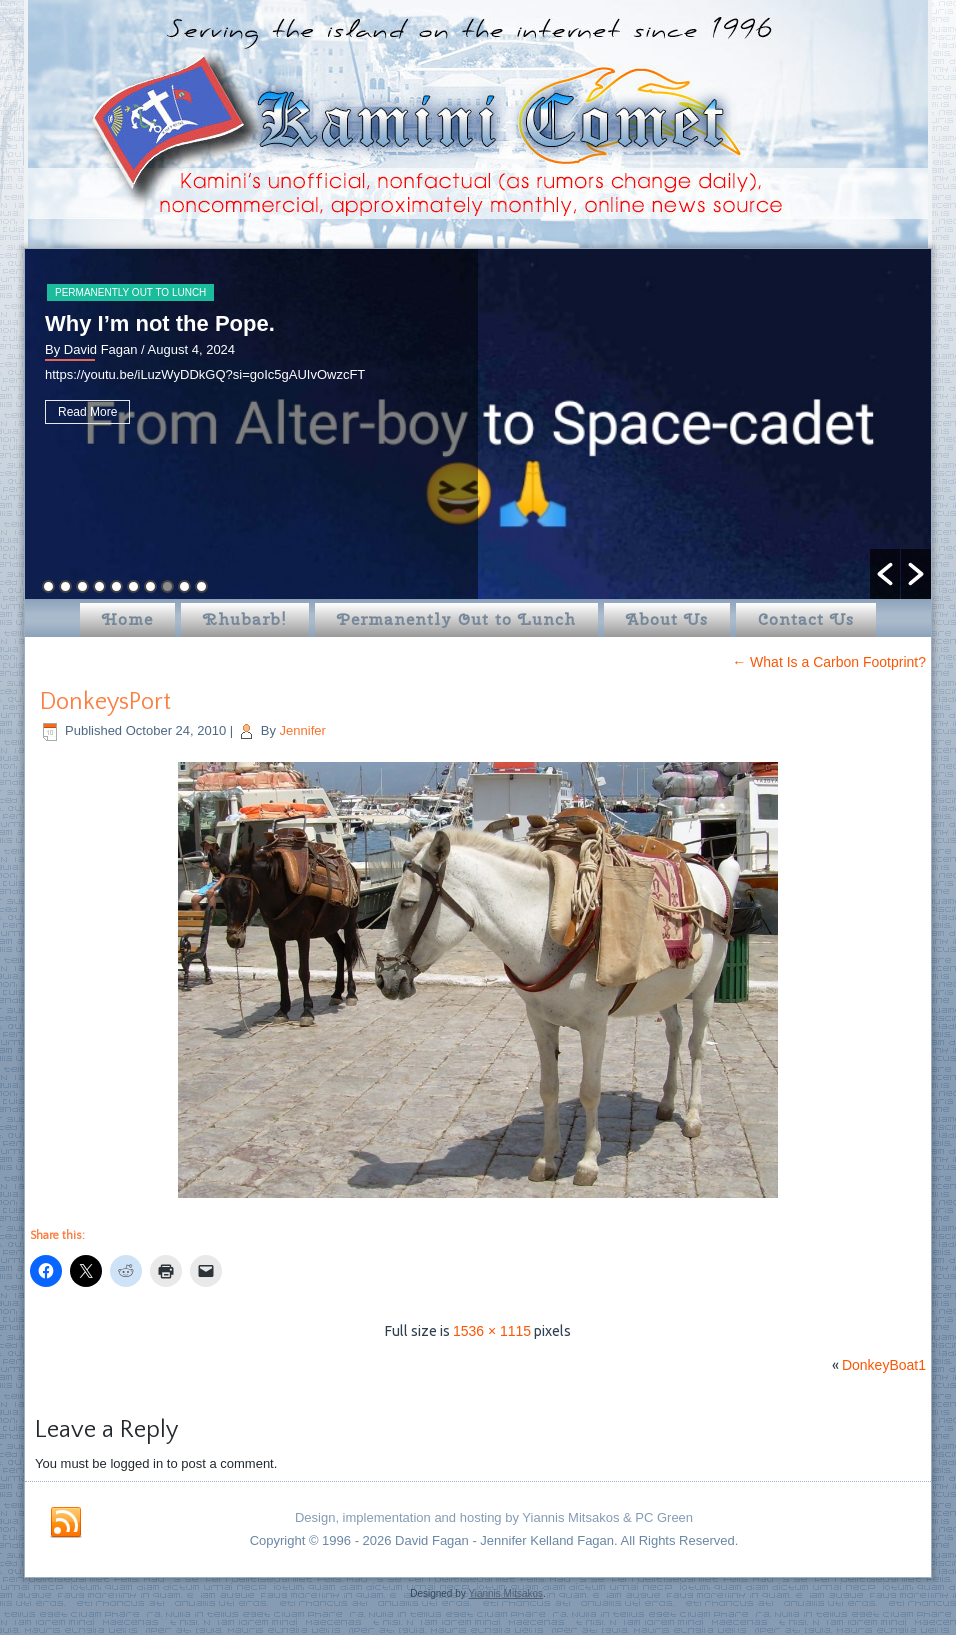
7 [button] (150, 586)
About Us (667, 619)
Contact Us (806, 619)
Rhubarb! (245, 619)
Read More (87, 412)
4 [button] (99, 586)
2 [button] (65, 586)
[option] (478, 424)
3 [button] (82, 586)
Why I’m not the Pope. (160, 323)
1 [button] (48, 586)
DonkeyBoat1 (884, 1365)
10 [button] (201, 586)
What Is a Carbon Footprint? (829, 662)
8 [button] (167, 586)
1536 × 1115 (492, 1331)
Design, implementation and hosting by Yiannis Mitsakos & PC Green (494, 1517)
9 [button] (184, 586)
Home (127, 619)
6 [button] (133, 586)
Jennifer (303, 730)
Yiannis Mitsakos (505, 1593)
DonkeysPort (105, 702)
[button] (885, 574)
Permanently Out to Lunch (130, 292)
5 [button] (116, 586)
